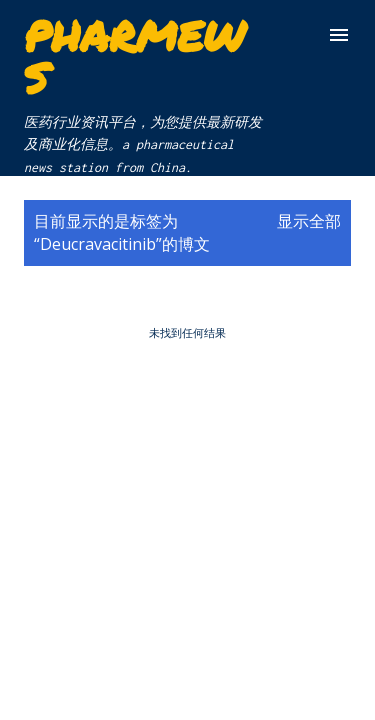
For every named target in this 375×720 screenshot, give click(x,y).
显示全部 (309, 221)
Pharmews (134, 56)
